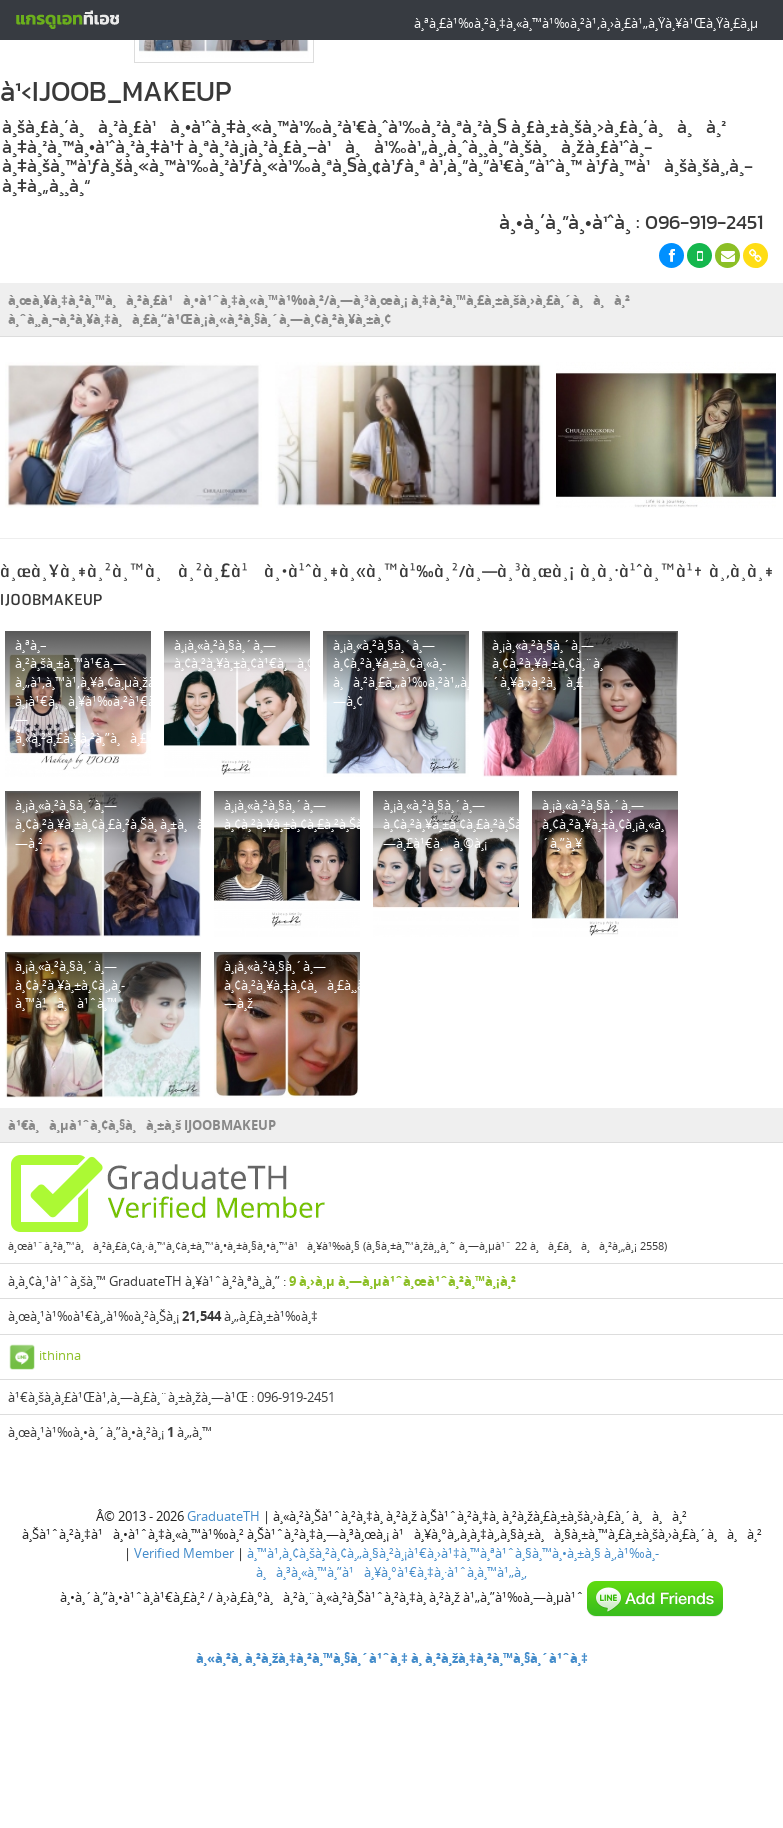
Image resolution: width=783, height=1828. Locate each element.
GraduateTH (223, 1516)
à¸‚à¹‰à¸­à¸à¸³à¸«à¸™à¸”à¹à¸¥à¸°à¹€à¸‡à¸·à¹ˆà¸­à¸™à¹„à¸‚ (457, 1562)
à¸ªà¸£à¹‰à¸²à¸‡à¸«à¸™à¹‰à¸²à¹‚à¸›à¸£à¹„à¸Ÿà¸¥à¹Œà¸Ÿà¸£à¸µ (586, 23)
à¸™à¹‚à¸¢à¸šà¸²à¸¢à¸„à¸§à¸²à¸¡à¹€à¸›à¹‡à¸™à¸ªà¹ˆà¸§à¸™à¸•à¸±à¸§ (424, 1553)
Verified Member (184, 1553)
